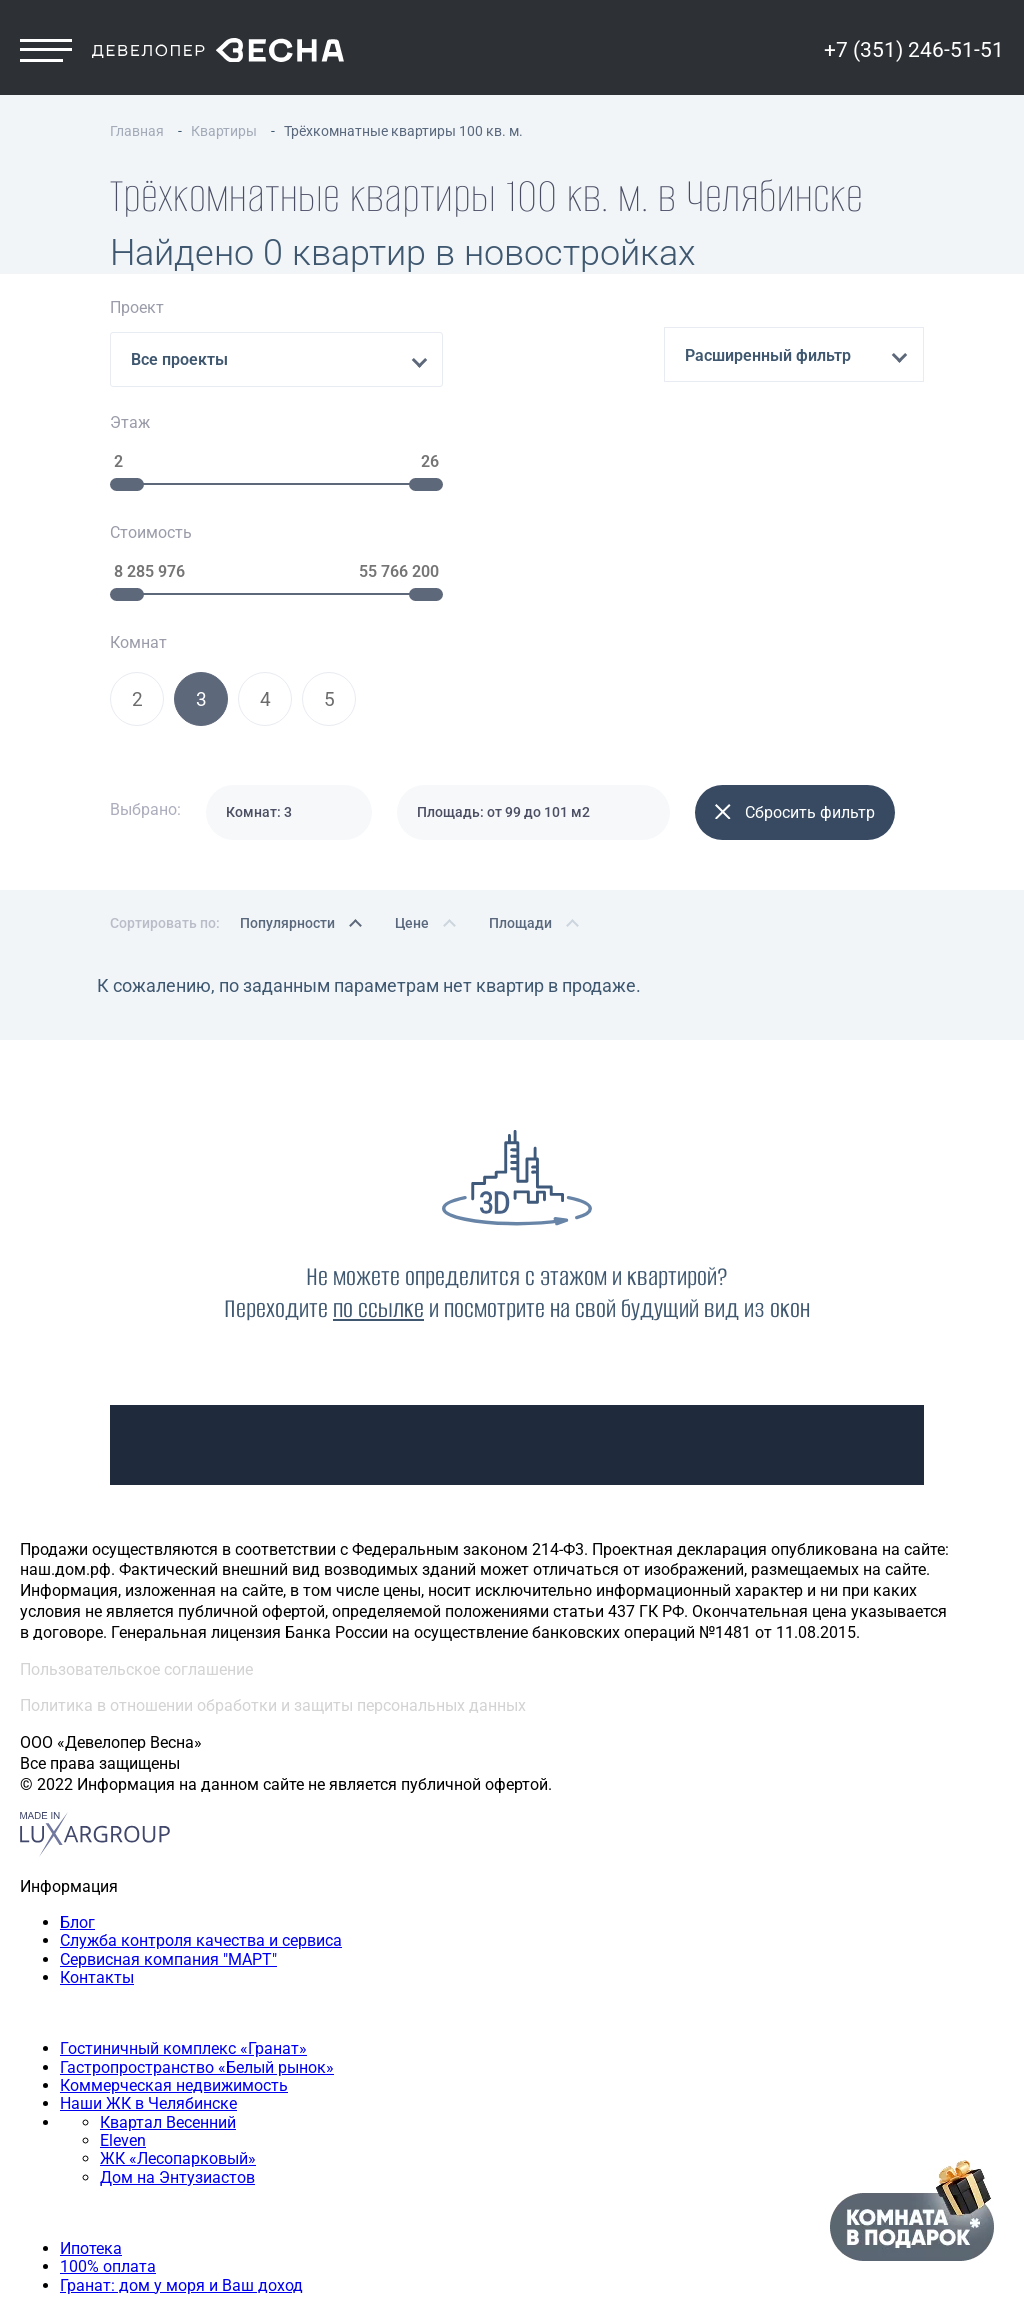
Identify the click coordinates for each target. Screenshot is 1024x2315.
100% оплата (108, 2062)
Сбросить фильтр (795, 608)
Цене (412, 718)
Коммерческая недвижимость (174, 1880)
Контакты (97, 1772)
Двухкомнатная (120, 2151)
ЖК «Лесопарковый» (178, 1954)
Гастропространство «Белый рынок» (197, 1862)
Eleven (123, 1935)
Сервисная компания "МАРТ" (168, 1754)
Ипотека (91, 2043)
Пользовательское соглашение (136, 1464)
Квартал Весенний (168, 1917)
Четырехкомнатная (133, 2188)
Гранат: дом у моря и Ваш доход (181, 2080)
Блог (77, 1717)
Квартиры (57, 2115)
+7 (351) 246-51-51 (914, 67)
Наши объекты (75, 1807)
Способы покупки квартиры (124, 2007)
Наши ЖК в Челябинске (148, 1898)
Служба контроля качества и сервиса (201, 1735)
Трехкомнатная (118, 2169)
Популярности (287, 718)
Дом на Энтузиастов (177, 1972)
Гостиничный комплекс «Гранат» (183, 1843)
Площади (520, 718)
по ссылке (378, 1103)
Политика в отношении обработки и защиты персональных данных (273, 1500)
